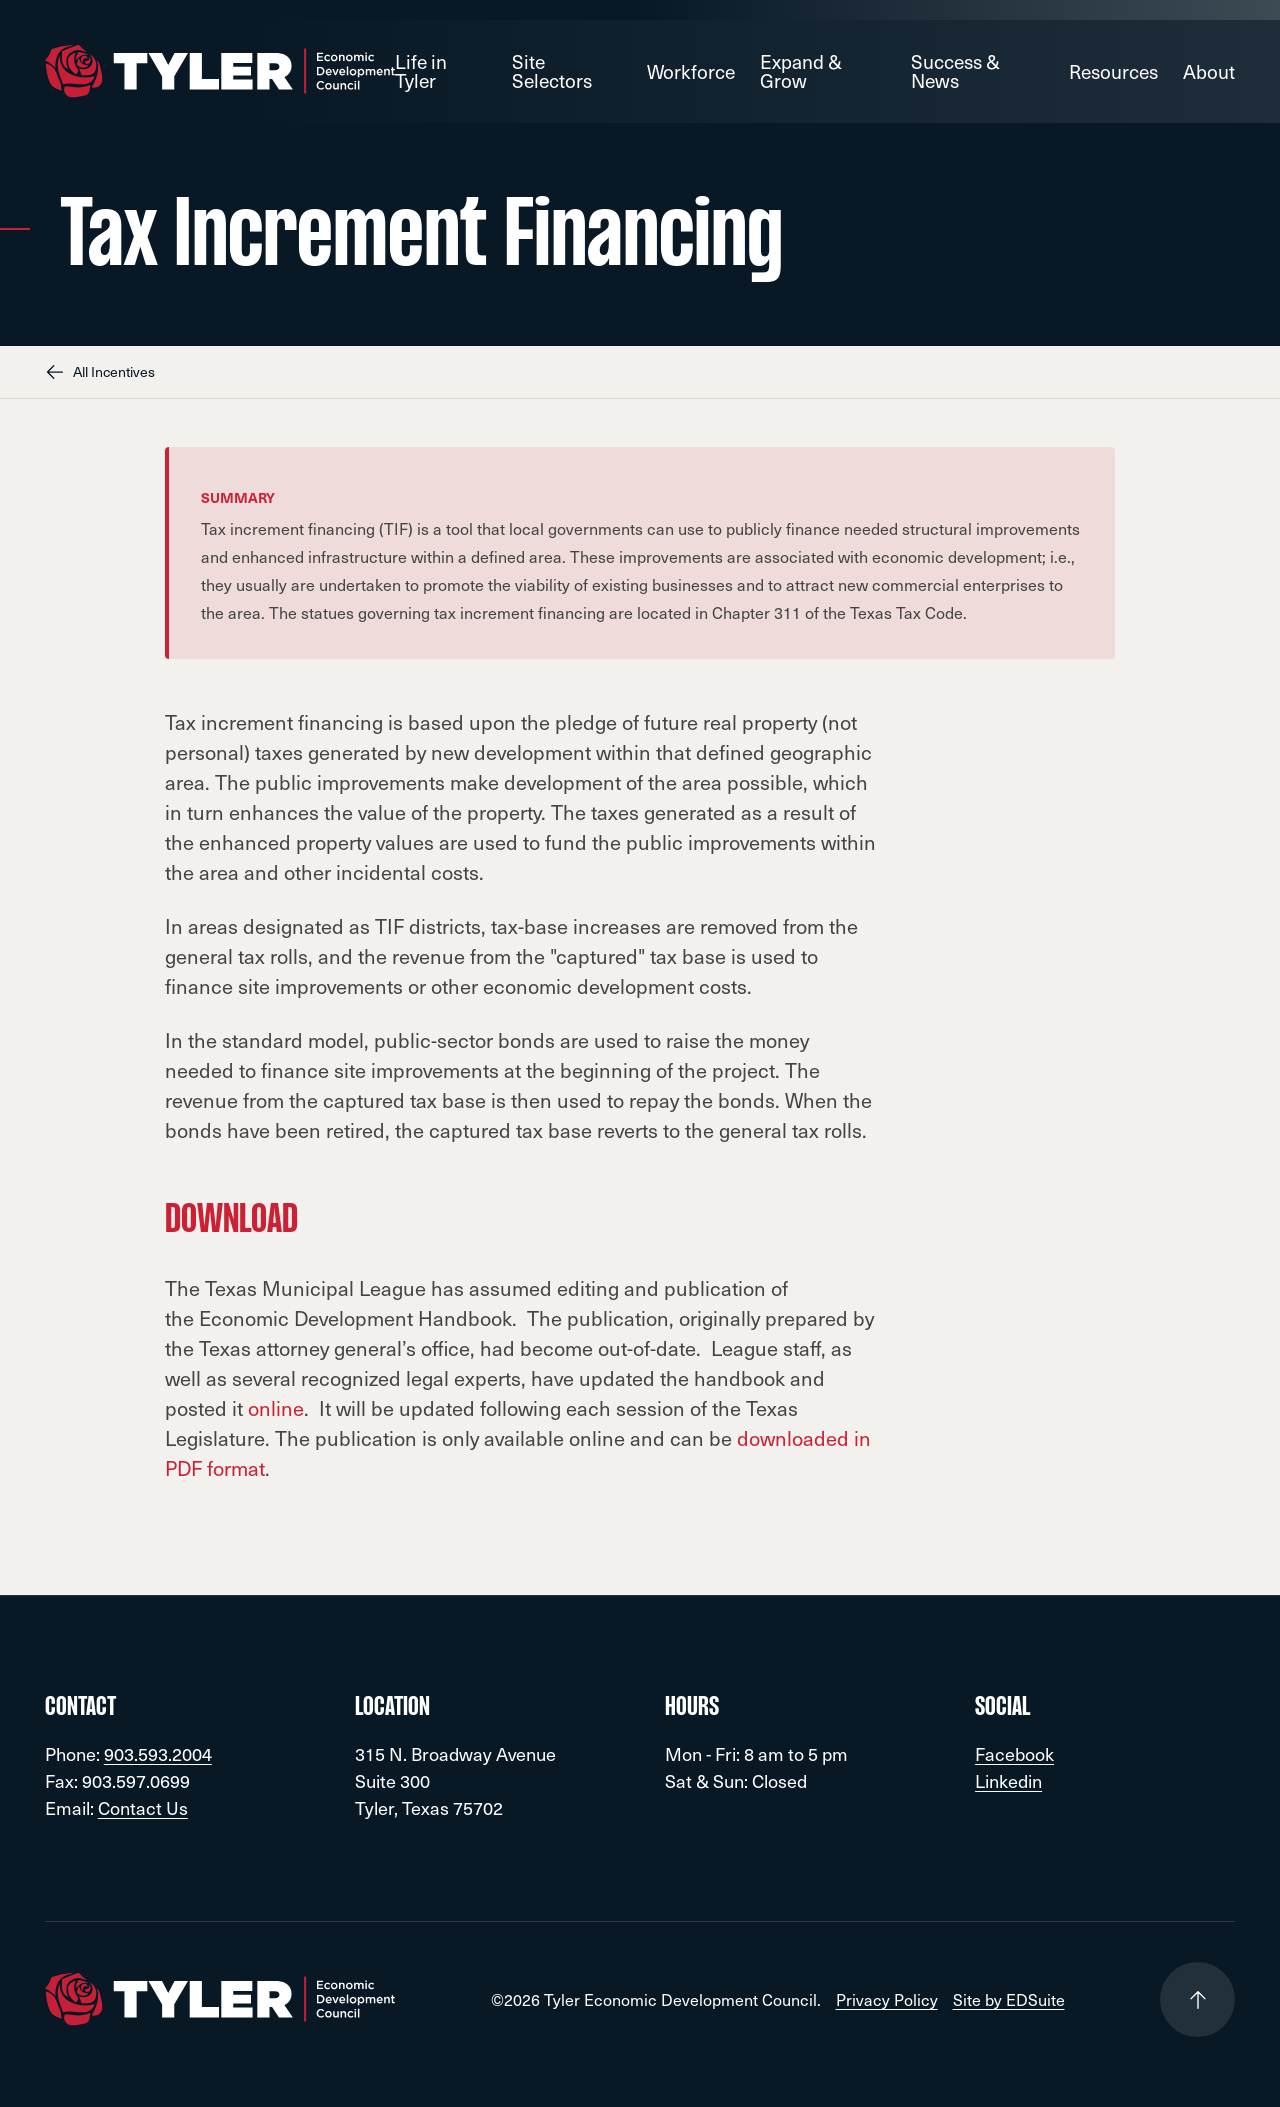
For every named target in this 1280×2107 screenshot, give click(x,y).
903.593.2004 (158, 1753)
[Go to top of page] (1197, 1999)
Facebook (1014, 1753)
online (276, 1408)
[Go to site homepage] (220, 71)
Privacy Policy (887, 2000)
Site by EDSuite (1009, 2000)
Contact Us (143, 1807)
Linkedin (1008, 1780)
